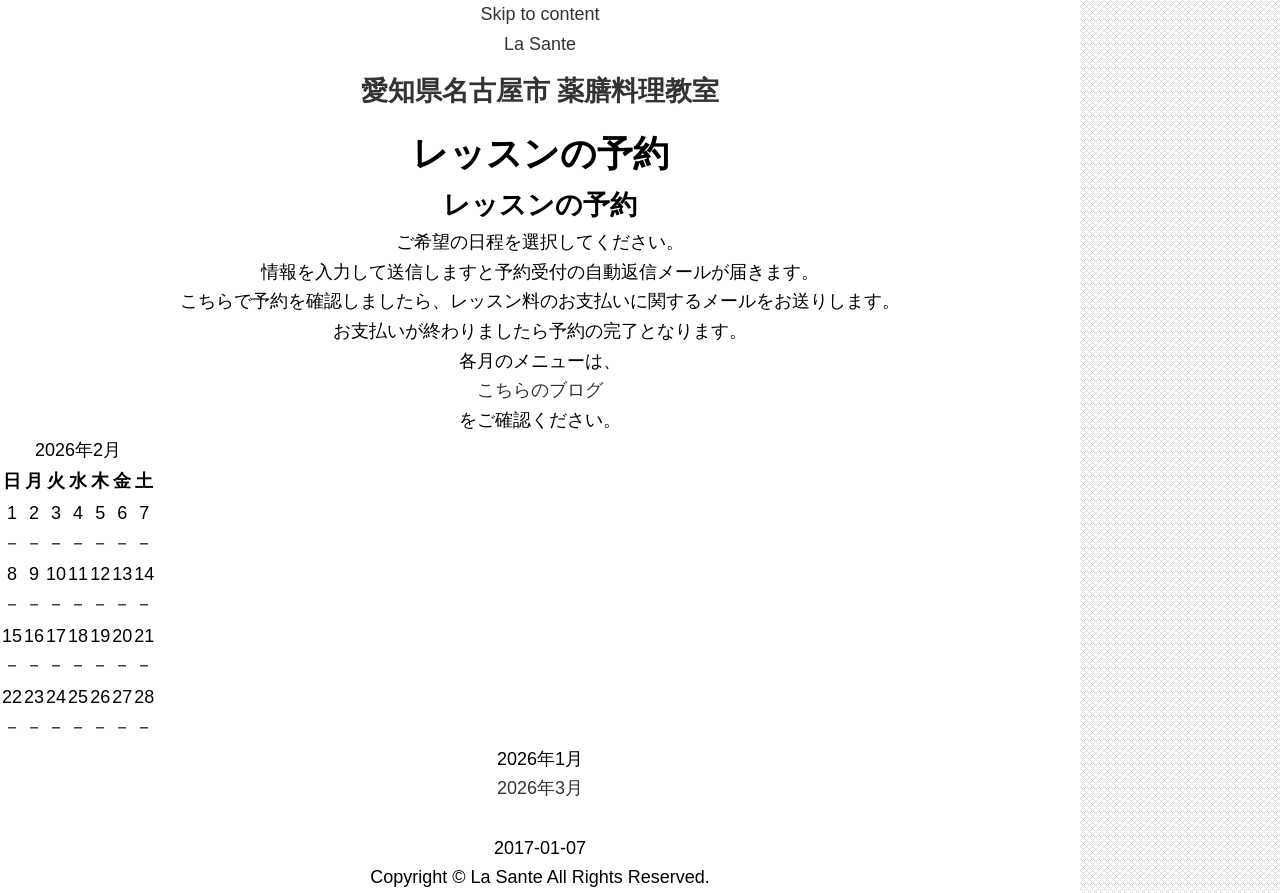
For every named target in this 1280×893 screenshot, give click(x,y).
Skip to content (539, 14)
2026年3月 (540, 788)
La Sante (540, 44)
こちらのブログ (540, 390)
